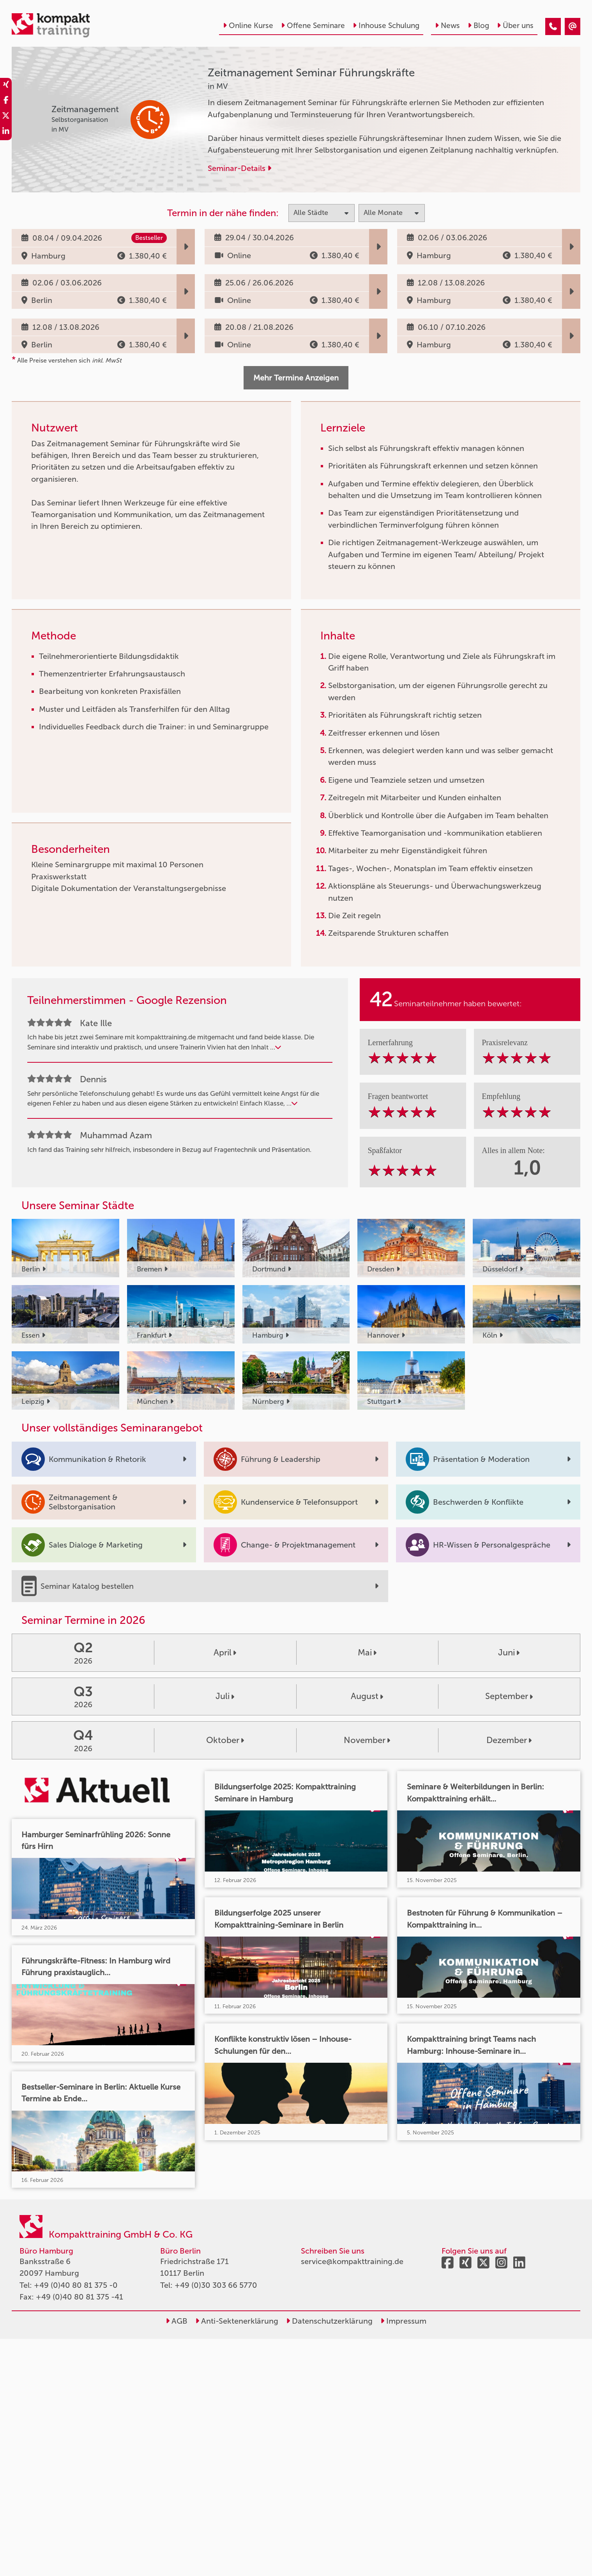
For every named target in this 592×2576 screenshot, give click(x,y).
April (225, 1652)
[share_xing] (6, 85)
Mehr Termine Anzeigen (296, 377)
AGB (176, 2321)
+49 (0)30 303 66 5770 (216, 2285)
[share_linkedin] (6, 132)
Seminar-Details (239, 168)
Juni (509, 1652)
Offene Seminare (313, 25)
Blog (478, 25)
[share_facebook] (6, 101)
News (447, 25)
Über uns (515, 25)
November (367, 1740)
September (509, 1696)
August (367, 1696)
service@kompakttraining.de (352, 2261)
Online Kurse (248, 25)
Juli (225, 1696)
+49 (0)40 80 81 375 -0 (76, 2285)
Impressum (403, 2321)
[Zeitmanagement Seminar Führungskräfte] (553, 26)
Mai (367, 1652)
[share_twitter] (6, 117)
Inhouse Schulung (386, 25)
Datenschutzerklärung (329, 2321)
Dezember (509, 1740)
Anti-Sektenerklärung (236, 2321)
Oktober (225, 1740)
